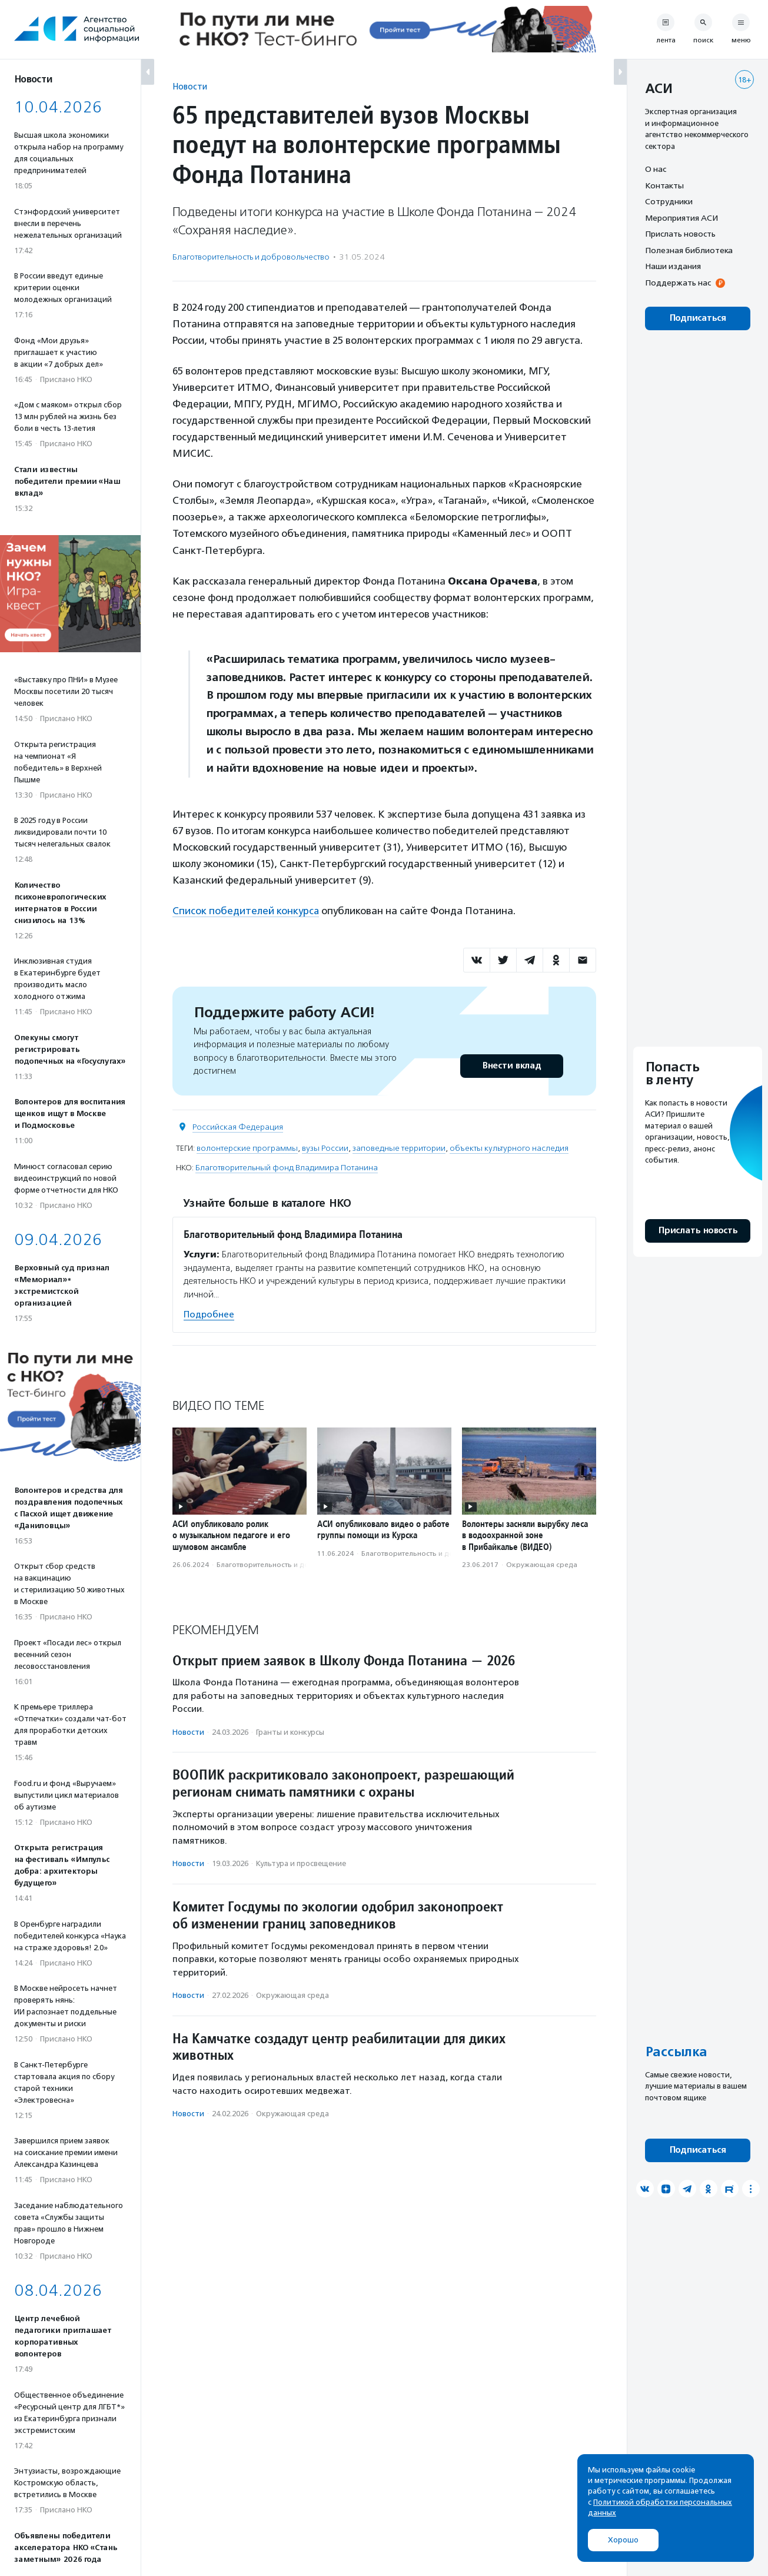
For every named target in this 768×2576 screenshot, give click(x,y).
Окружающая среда (541, 1564)
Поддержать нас (678, 282)
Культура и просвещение (301, 1863)
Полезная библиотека (689, 250)
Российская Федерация (237, 1126)
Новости (189, 86)
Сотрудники (669, 201)
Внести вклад (511, 1065)
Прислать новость (680, 233)
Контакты (664, 185)
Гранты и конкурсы (290, 1731)
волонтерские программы (247, 1148)
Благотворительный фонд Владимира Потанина (286, 1167)
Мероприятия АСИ (681, 218)
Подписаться (697, 318)
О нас (655, 169)
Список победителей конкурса (246, 911)
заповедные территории (399, 1148)
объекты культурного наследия (509, 1148)
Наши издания (673, 266)
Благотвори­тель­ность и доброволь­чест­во (251, 257)
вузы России (325, 1148)
